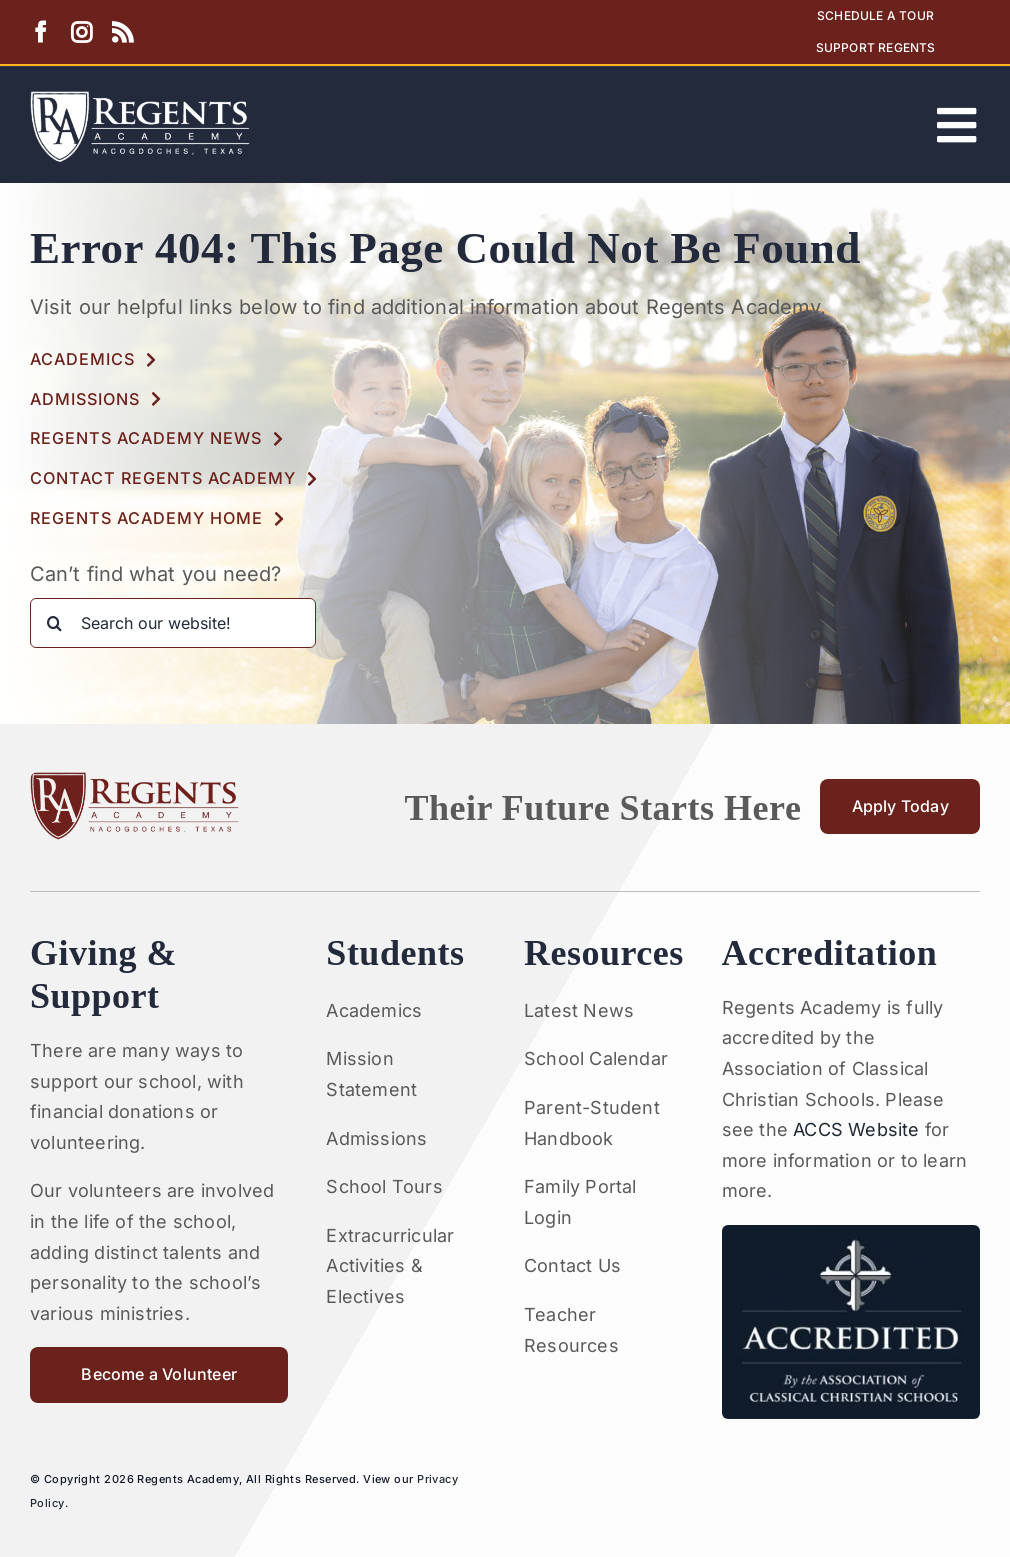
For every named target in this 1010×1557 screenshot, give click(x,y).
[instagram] (81, 32)
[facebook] (40, 32)
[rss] (122, 32)
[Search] (55, 623)
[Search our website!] (173, 623)
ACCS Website (856, 1129)
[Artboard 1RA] (140, 99)
